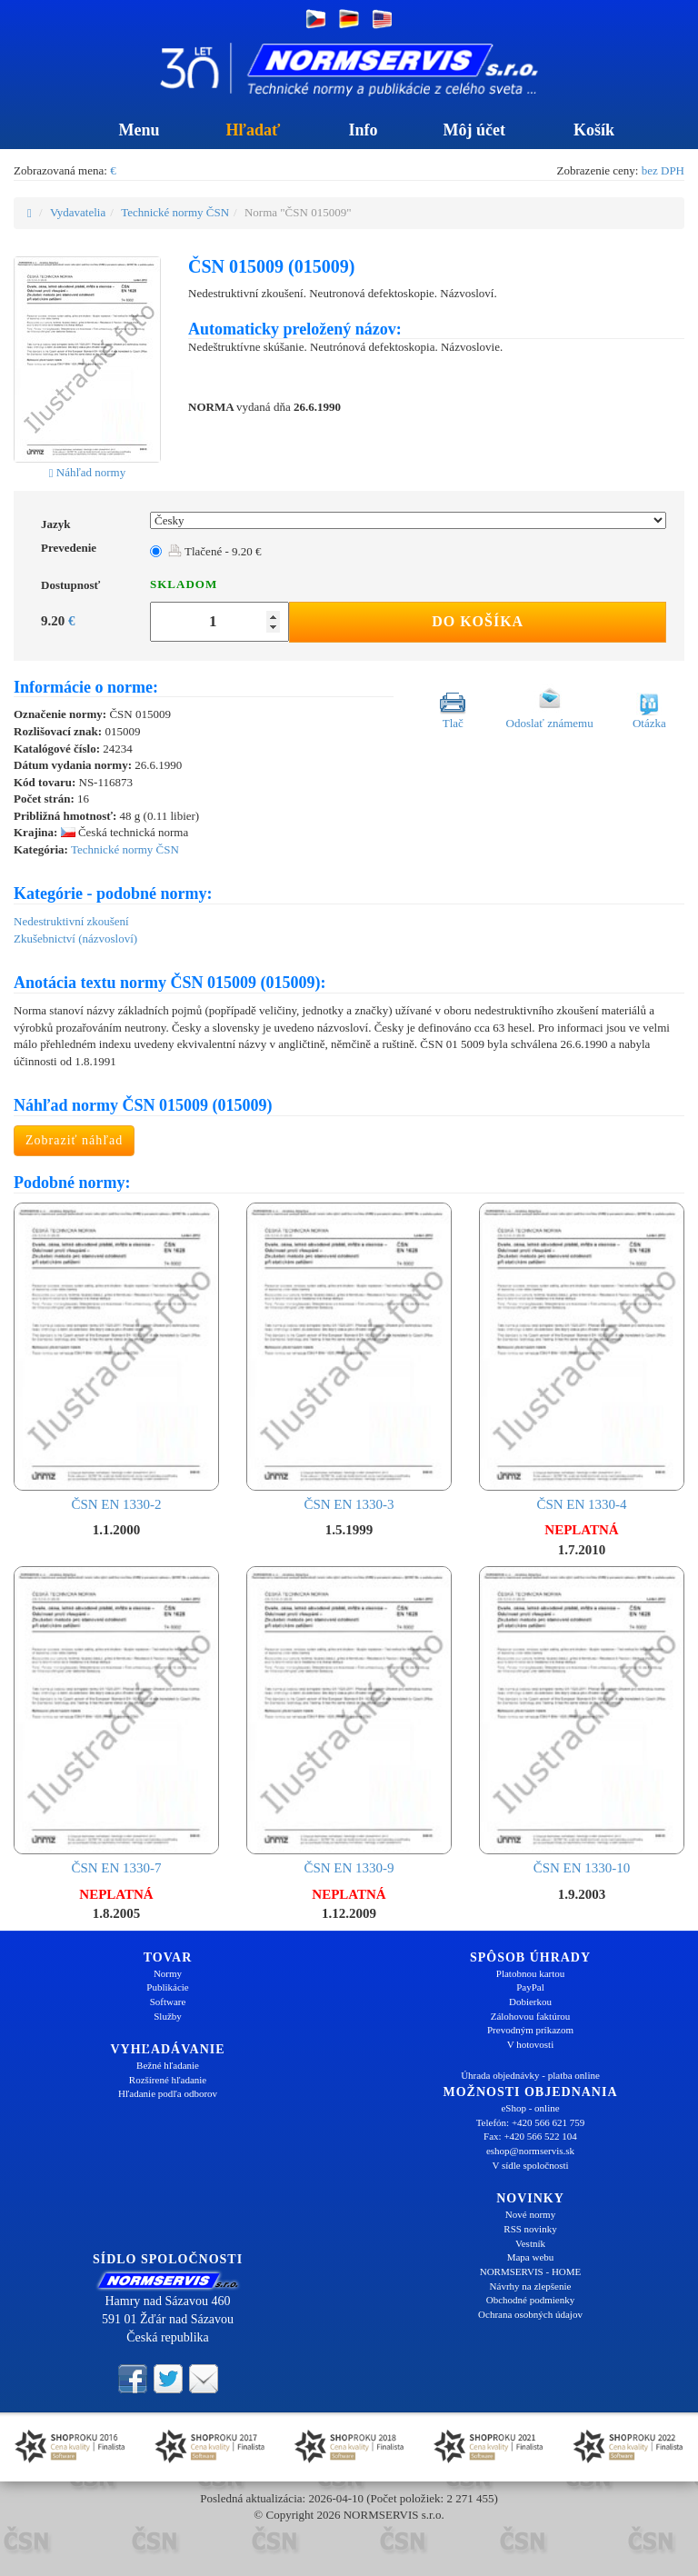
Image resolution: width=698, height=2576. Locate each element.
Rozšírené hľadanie (167, 2079)
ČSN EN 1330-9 (349, 1720)
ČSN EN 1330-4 (581, 1357)
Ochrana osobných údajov (530, 2314)
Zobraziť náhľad (74, 1140)
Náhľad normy (87, 472)
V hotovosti (530, 2044)
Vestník (530, 2243)
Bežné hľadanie (167, 2065)
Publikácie (167, 1987)
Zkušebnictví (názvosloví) (75, 938)
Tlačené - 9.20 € (214, 551)
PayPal (530, 1987)
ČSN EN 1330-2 (116, 1357)
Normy (168, 1973)
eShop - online (530, 2107)
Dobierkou (530, 2001)
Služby (168, 2016)
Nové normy (530, 2214)
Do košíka (478, 621)
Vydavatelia (77, 212)
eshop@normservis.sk (530, 2150)
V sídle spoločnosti (530, 2165)
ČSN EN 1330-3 (349, 1357)
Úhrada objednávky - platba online (530, 2075)
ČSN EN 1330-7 (116, 1720)
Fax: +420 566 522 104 (530, 2136)
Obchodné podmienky (530, 2299)
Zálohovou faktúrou (531, 2016)
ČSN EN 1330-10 (581, 1720)
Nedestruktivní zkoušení (71, 921)
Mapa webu (530, 2257)
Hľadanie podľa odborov (167, 2093)
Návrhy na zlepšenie (531, 2286)
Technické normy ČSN (175, 212)
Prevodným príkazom (530, 2029)
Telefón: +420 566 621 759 (530, 2122)
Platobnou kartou (530, 1973)
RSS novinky (530, 2228)
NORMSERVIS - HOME (531, 2271)
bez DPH (663, 170)
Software (168, 2001)
